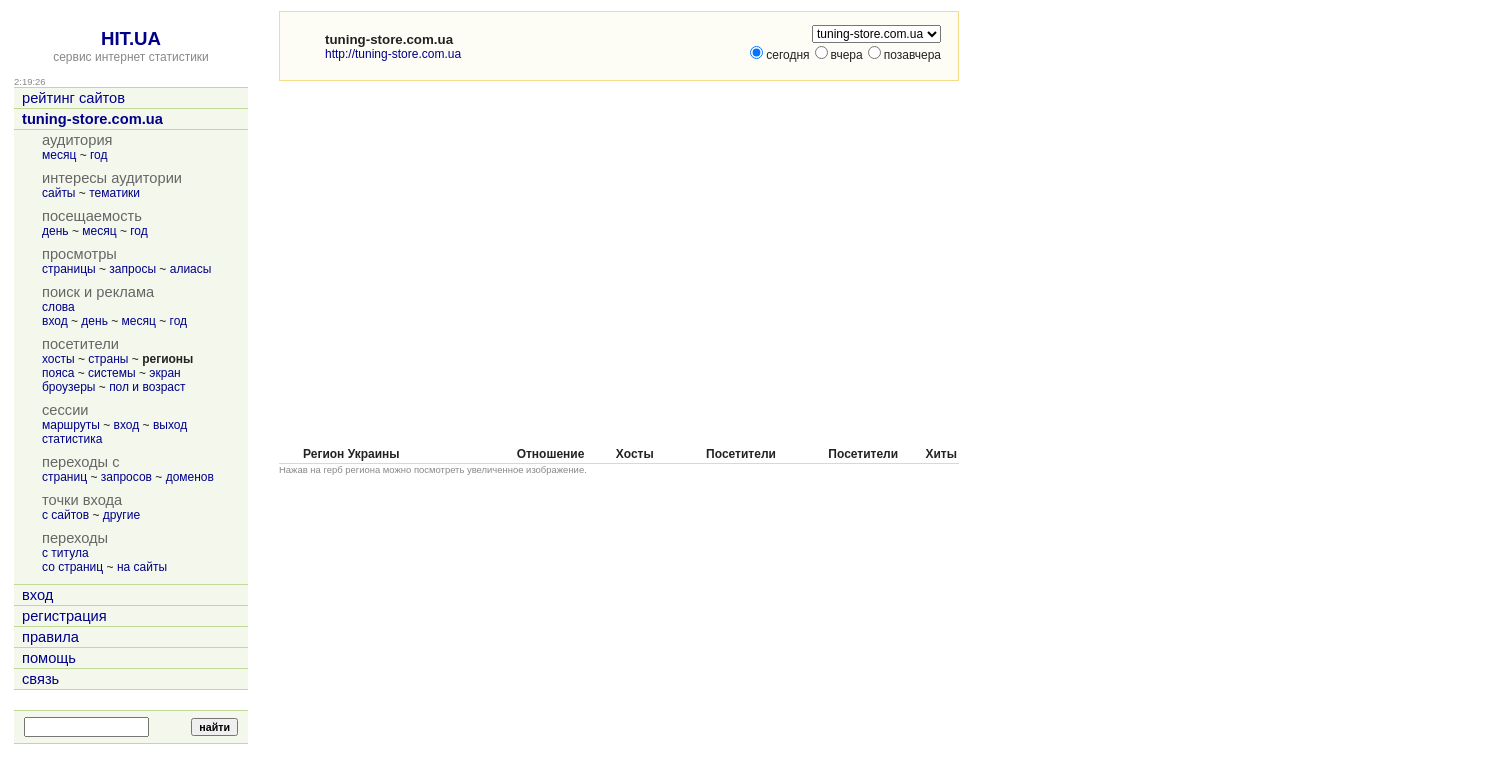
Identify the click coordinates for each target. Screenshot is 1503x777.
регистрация (64, 616)
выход (170, 425)
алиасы (191, 269)
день (55, 231)
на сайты (142, 567)
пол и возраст (147, 387)
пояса (58, 373)
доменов (190, 477)
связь (40, 679)
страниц (64, 477)
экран (164, 373)
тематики (114, 193)
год (99, 155)
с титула (65, 553)
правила (50, 637)
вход (55, 321)
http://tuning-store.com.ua (393, 54)
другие (121, 515)
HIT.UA (131, 38)
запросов (126, 477)
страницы (69, 269)
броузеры (68, 387)
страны (108, 359)
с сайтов (65, 515)
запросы (132, 269)
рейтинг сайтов (73, 98)
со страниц (72, 567)
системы (112, 373)
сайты (59, 193)
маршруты (71, 425)
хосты (58, 359)
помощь (49, 658)
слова (58, 307)
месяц (59, 155)
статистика (72, 439)
